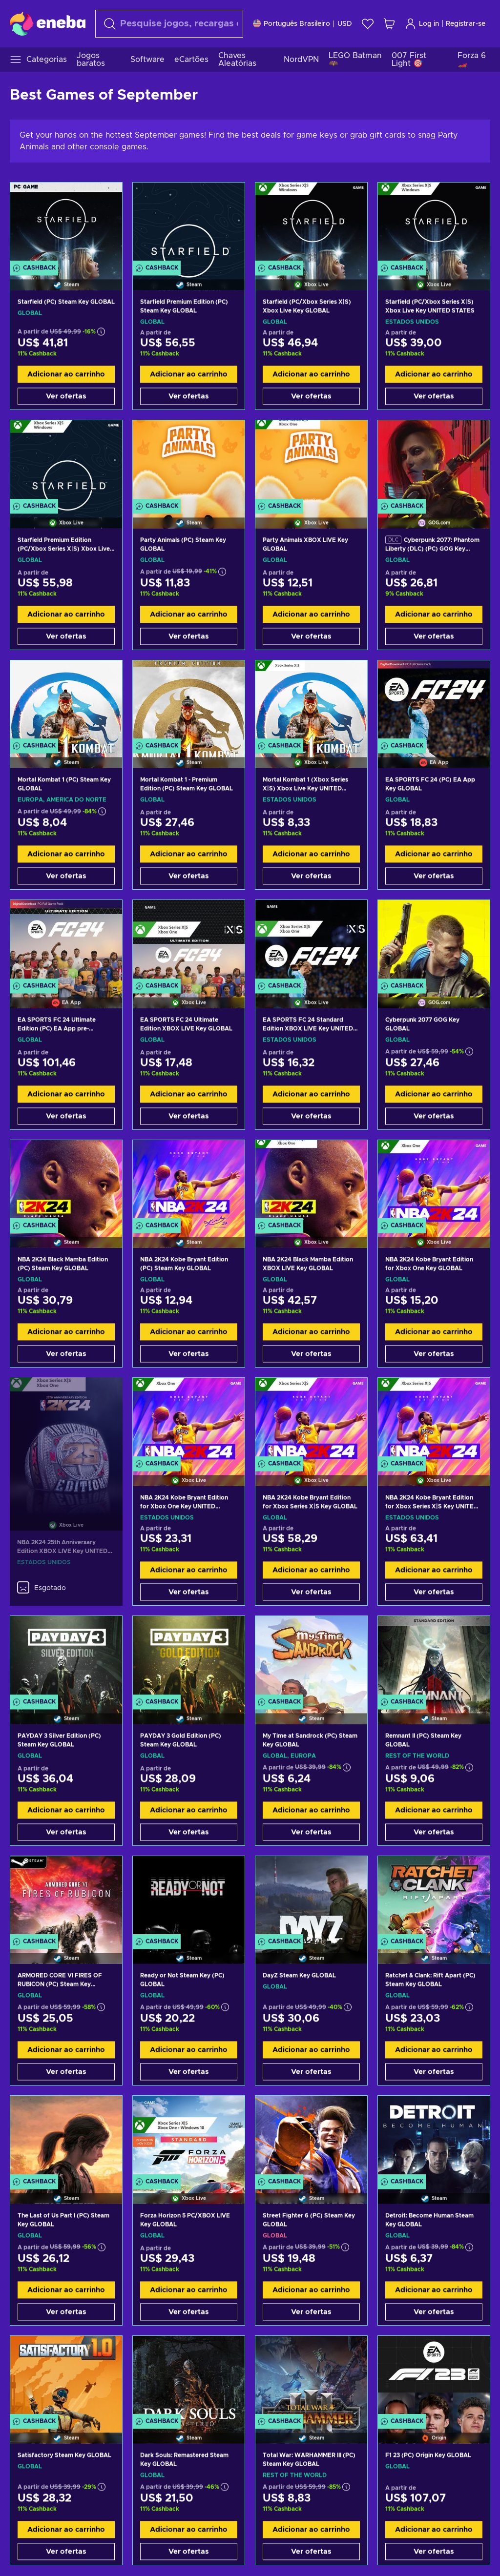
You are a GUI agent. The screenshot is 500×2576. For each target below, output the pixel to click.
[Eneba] (47, 23)
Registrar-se (465, 23)
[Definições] (302, 23)
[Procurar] (169, 23)
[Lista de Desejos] (367, 24)
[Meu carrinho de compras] (389, 24)
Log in (422, 24)
